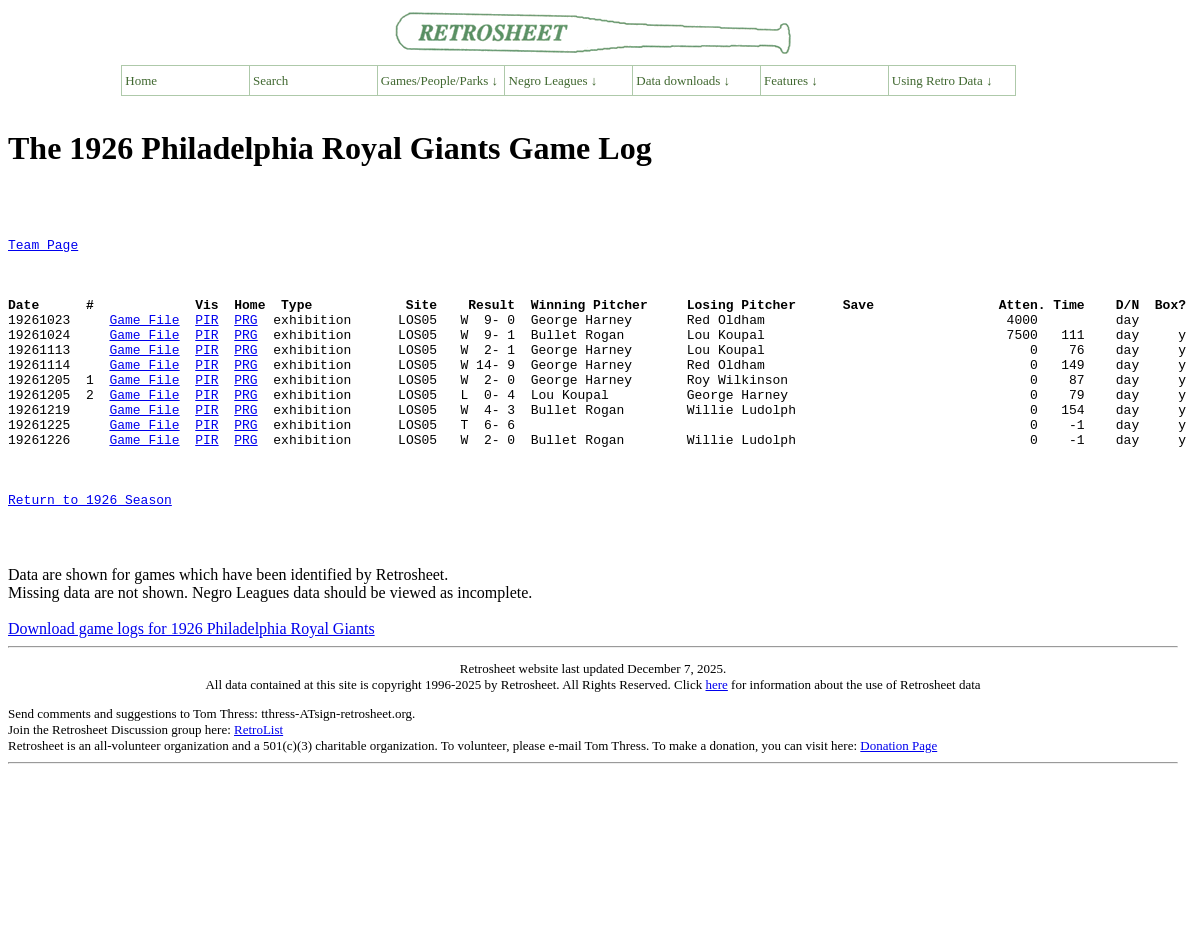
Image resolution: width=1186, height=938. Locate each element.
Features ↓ (791, 80)
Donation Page (898, 808)
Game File (144, 337)
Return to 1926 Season (90, 553)
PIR (206, 337)
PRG (245, 337)
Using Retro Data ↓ (942, 80)
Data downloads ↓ (683, 80)
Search (270, 80)
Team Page (43, 247)
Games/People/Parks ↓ (439, 80)
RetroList (258, 792)
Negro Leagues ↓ (553, 80)
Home (141, 80)
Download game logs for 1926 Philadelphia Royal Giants (191, 691)
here (716, 747)
